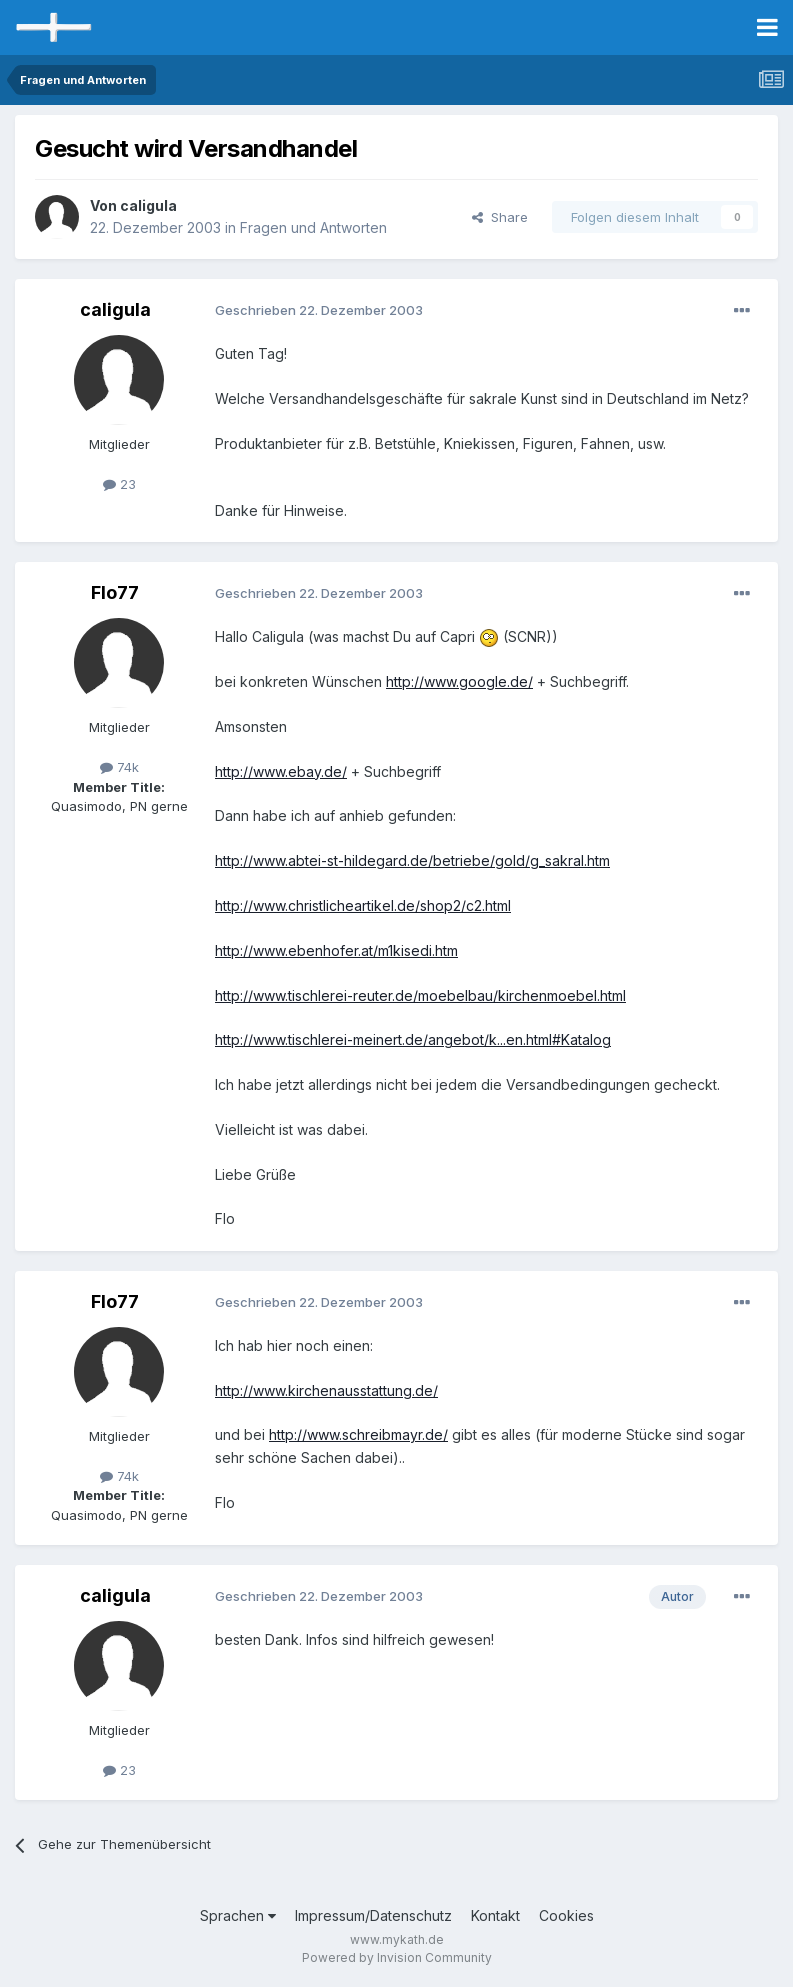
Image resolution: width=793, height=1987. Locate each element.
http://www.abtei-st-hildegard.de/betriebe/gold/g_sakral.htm (412, 860)
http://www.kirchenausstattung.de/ (326, 1390)
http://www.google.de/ (459, 681)
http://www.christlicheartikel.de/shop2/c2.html (363, 905)
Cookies (566, 1915)
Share (500, 217)
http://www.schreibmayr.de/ (358, 1434)
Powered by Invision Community (397, 1957)
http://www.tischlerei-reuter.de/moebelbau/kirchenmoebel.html (420, 995)
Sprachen (238, 1915)
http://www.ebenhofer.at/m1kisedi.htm (336, 950)
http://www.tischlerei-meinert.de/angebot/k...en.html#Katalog (413, 1039)
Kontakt (495, 1915)
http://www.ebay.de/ (281, 771)
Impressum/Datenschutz (373, 1915)
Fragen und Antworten (313, 227)
